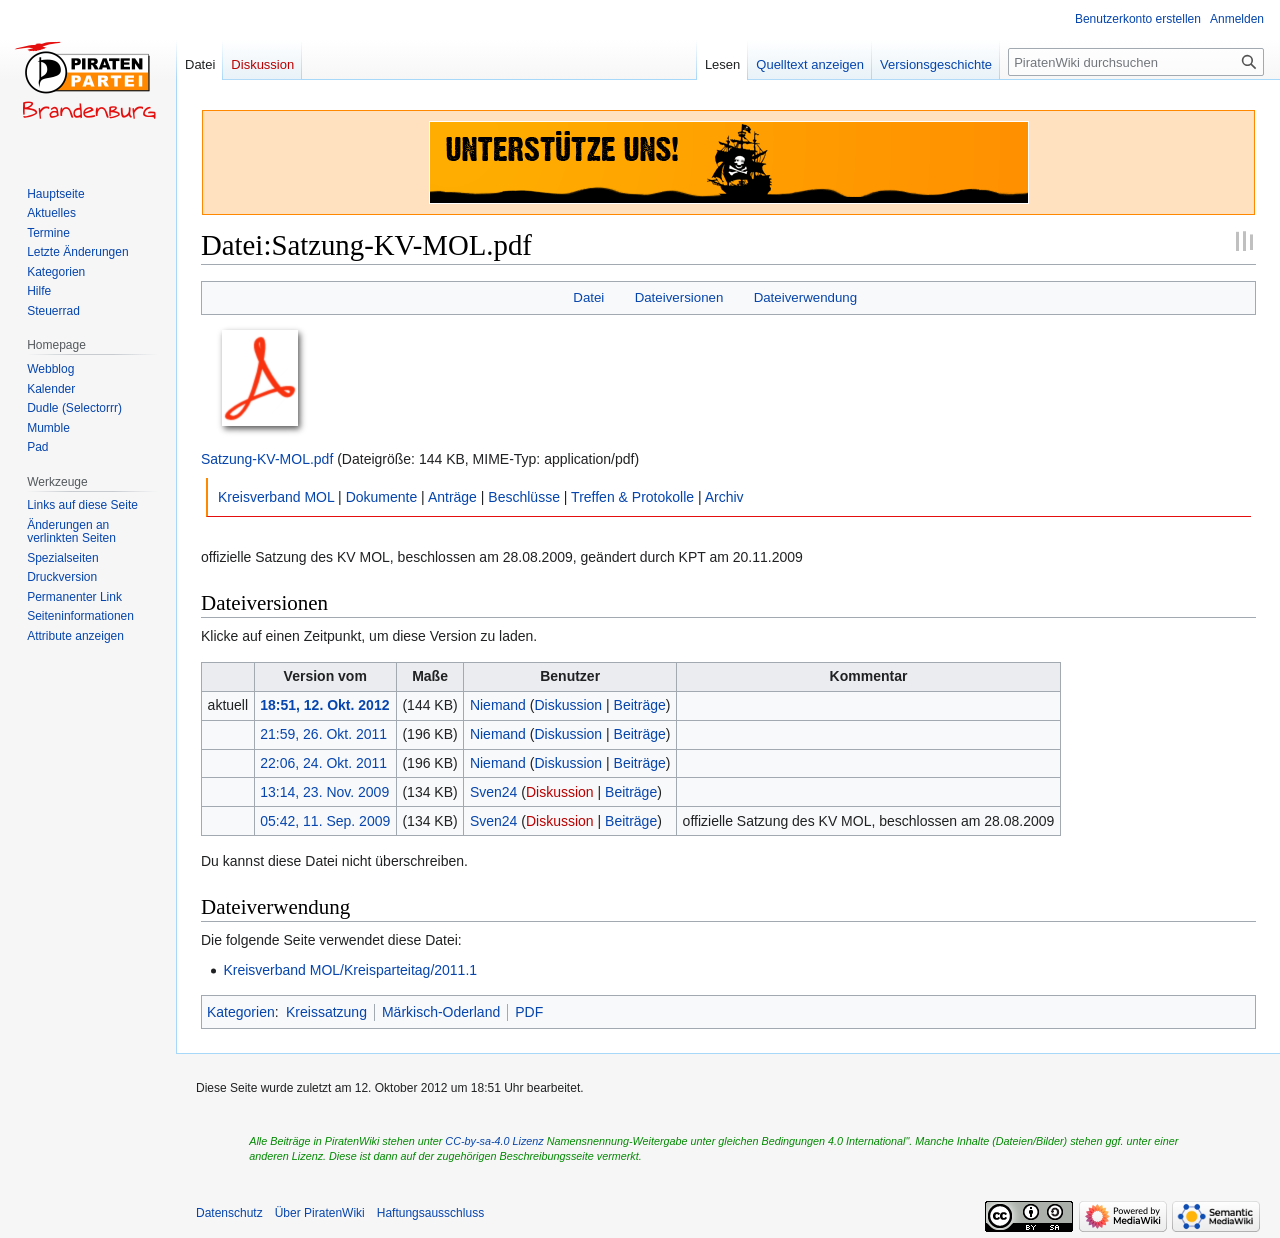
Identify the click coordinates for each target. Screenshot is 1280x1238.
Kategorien (241, 1012)
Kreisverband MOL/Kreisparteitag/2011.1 (350, 970)
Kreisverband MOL (276, 497)
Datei (588, 297)
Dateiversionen (679, 297)
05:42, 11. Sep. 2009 (325, 821)
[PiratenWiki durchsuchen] (1136, 62)
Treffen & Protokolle (632, 497)
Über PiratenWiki (320, 1213)
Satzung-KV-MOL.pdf (267, 459)
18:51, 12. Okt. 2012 (324, 705)
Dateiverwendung (806, 297)
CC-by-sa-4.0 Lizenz (494, 1141)
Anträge (452, 497)
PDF (529, 1012)
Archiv (724, 497)
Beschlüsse (524, 497)
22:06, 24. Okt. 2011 (323, 763)
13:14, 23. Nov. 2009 (324, 792)
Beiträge (640, 705)
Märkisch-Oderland (441, 1012)
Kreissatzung (326, 1012)
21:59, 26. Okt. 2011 (323, 734)
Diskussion (568, 705)
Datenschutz (229, 1213)
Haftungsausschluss (430, 1213)
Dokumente (382, 497)
